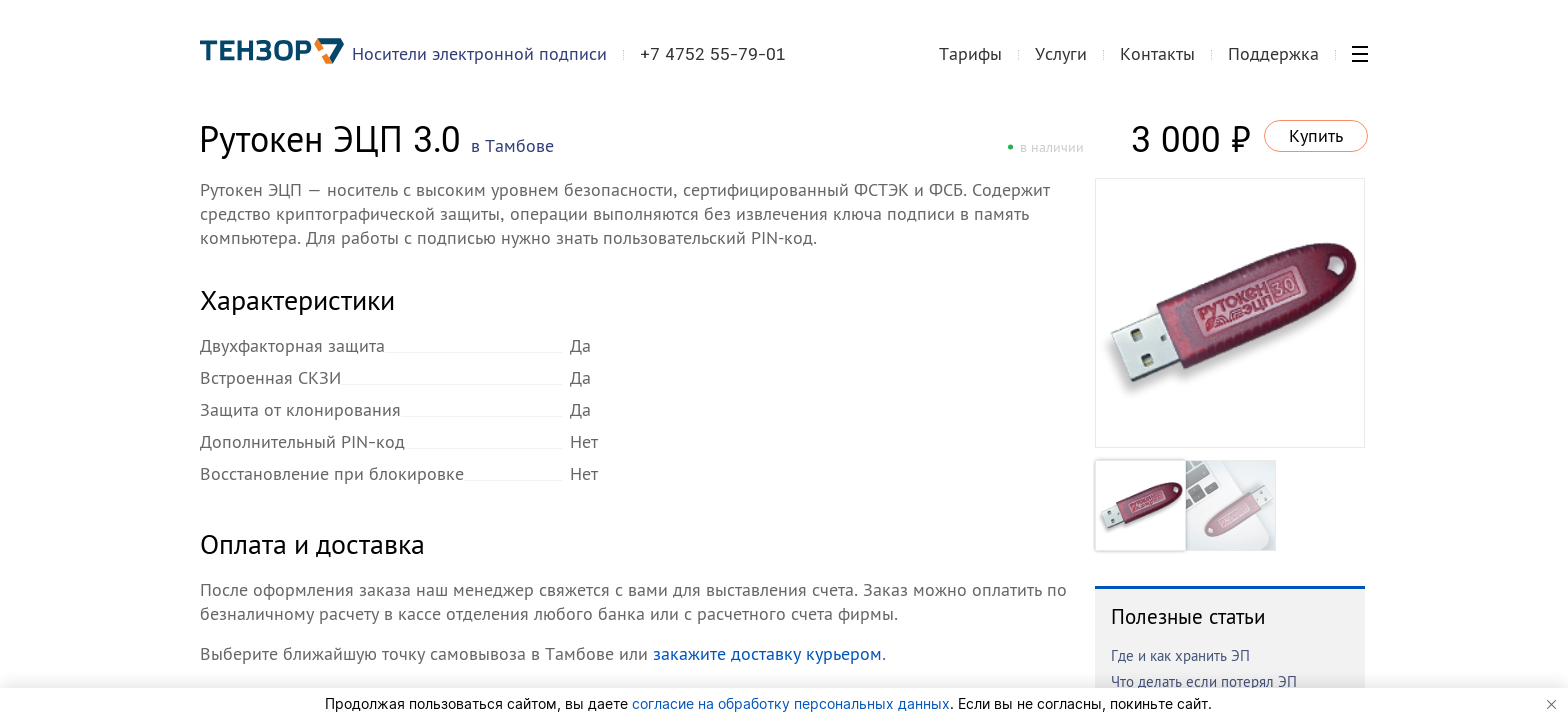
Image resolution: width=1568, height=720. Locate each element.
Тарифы (970, 53)
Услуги (1061, 53)
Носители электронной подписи (479, 53)
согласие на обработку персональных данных (791, 703)
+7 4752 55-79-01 (713, 54)
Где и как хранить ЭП (1180, 655)
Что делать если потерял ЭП (1204, 681)
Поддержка (1273, 53)
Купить (1316, 135)
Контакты (1157, 53)
